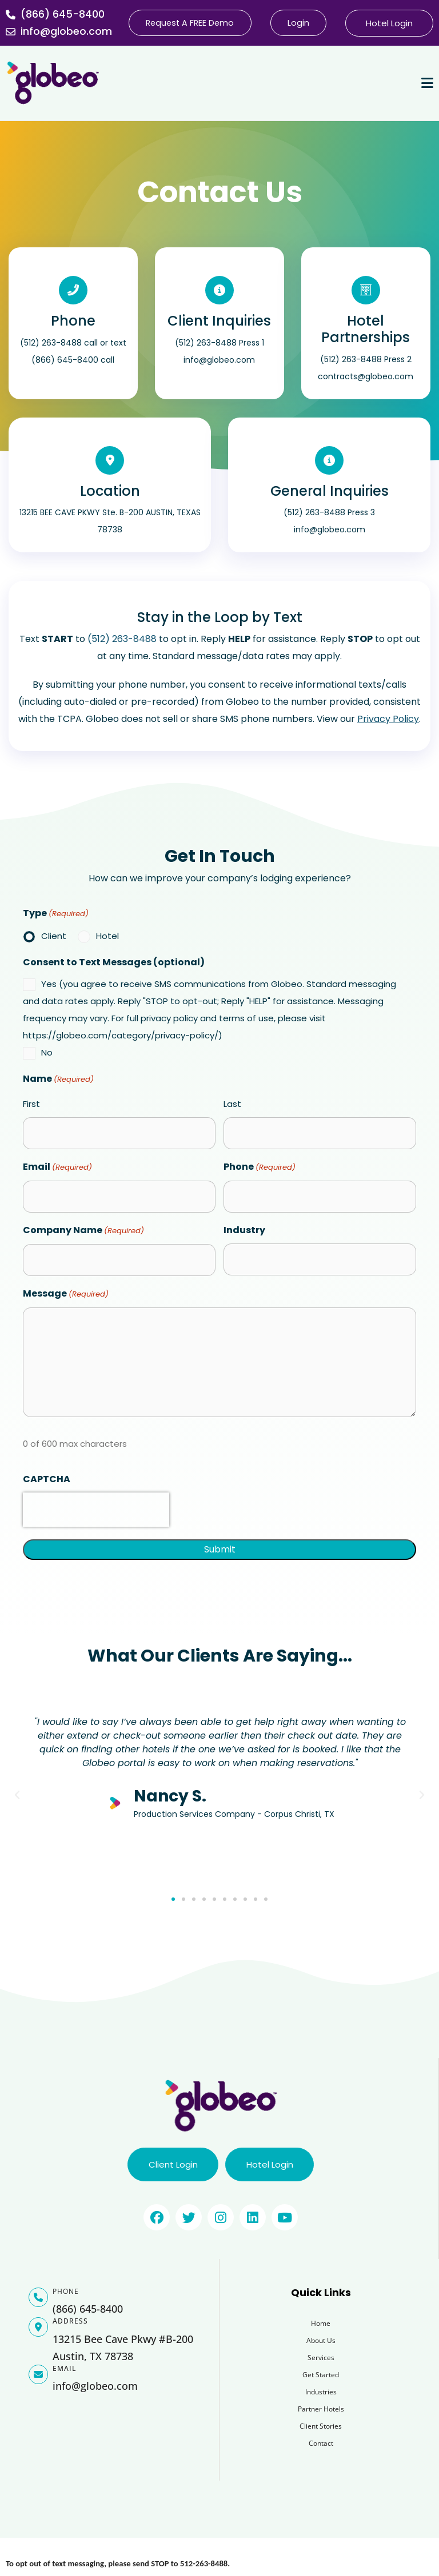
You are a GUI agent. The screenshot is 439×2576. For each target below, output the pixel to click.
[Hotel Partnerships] (366, 290)
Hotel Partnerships (365, 329)
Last (232, 1104)
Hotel (107, 936)
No (47, 1052)
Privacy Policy (388, 718)
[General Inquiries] (329, 460)
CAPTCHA (46, 1479)
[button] (17, 1795)
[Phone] (73, 290)
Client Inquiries (219, 320)
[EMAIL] (38, 2375)
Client (53, 936)
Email (57, 1167)
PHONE (66, 2292)
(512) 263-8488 (122, 638)
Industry (244, 1230)
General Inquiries (329, 491)
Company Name (83, 1230)
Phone (73, 320)
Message (66, 1294)
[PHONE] (38, 2298)
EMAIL (64, 2369)
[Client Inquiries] (219, 290)
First (31, 1104)
